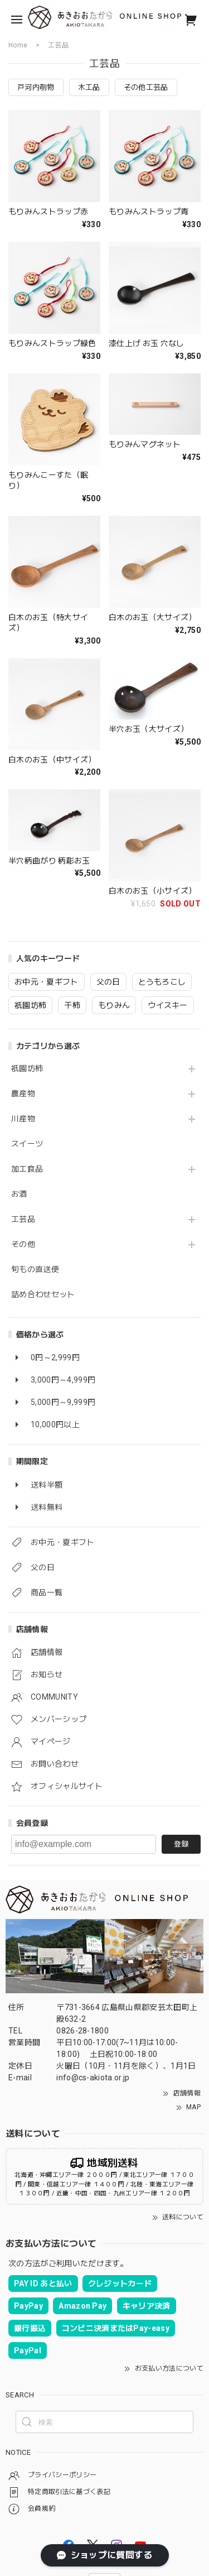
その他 (23, 1244)
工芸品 (23, 1219)
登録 (181, 1844)
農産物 (23, 1093)
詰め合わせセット (43, 1294)
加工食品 (27, 1168)
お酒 (19, 1193)
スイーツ (27, 1143)
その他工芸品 (146, 87)
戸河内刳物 (36, 87)
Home (17, 45)
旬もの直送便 (35, 1269)
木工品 (89, 87)
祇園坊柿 (27, 1068)
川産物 (23, 1118)
